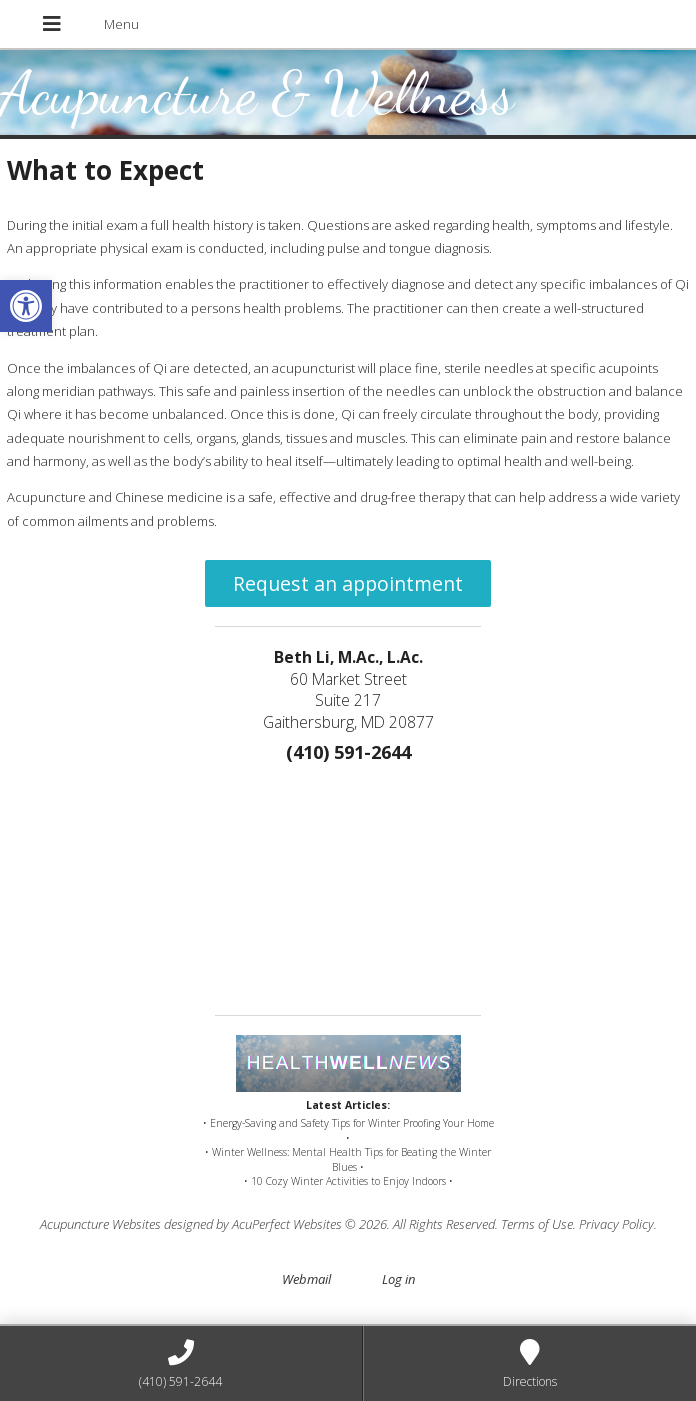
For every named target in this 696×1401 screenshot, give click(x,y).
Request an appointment (348, 583)
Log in (398, 1279)
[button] (26, 306)
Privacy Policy (616, 1224)
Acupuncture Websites (100, 1224)
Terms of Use (537, 1224)
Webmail (306, 1279)
